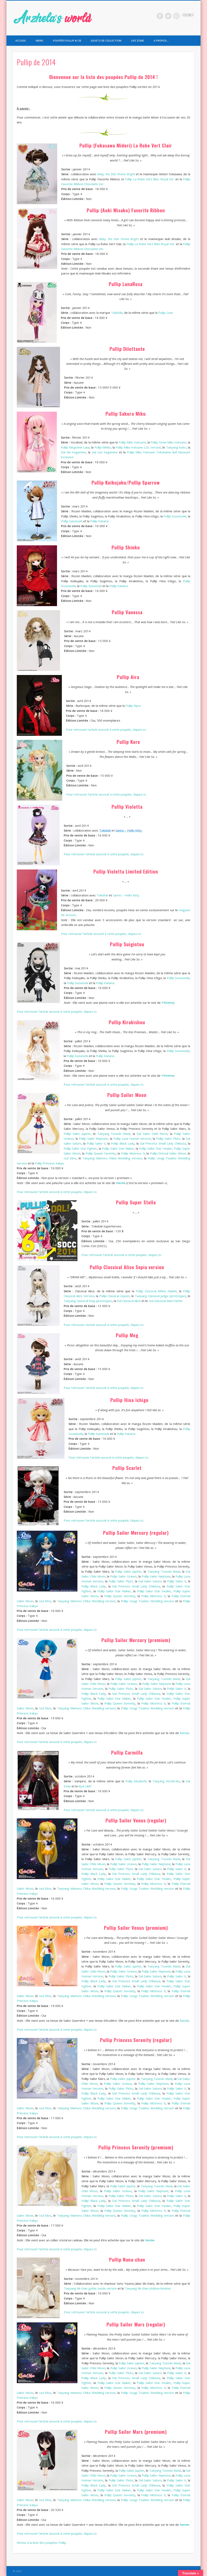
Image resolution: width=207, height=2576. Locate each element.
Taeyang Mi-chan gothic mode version (90, 2288)
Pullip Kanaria (99, 521)
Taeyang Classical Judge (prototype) (160, 1296)
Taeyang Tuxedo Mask (114, 1134)
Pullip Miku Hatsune (132, 442)
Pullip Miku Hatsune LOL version (138, 447)
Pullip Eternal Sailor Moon (168, 1153)
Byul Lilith (84, 1786)
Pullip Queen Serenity (101, 1153)
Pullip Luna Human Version (132, 1138)
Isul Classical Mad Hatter (166, 1301)
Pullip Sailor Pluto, (168, 1138)
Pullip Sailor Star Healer (155, 1148)
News (39, 40)
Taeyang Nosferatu (166, 1781)
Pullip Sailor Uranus (123, 1576)
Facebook (166, 16)
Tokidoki (117, 313)
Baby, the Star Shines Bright (116, 174)
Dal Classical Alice (129, 1301)
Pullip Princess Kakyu (49, 1163)
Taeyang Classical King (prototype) (88, 1301)
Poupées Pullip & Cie (67, 40)
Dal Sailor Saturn (150, 1581)
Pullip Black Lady (122, 1143)
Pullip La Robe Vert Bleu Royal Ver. (149, 179)
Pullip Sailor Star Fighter (80, 1148)
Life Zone (137, 40)
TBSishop (168, 1003)
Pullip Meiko (102, 447)
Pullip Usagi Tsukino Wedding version (147, 1601)
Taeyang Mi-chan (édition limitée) (148, 2288)
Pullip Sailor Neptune (93, 1138)
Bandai (120, 1183)
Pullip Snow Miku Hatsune (168, 442)
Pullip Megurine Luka (75, 447)
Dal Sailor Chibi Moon (152, 1134)
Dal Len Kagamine (105, 452)
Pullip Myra (133, 706)
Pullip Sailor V (96, 1143)
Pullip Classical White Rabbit (156, 1291)
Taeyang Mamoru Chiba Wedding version (112, 1158)
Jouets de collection (106, 40)
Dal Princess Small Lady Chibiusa (163, 1143)
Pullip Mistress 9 (133, 1153)
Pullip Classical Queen (114, 1296)
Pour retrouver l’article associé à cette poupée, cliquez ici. (106, 729)
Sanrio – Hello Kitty (126, 895)
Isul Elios (70, 1158)
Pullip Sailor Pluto (121, 1976)
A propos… (161, 40)
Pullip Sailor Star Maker (118, 1148)
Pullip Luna (165, 313)
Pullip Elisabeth (136, 1781)
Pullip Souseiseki (175, 516)
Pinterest (182, 16)
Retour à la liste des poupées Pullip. (42, 2543)
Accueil (20, 40)
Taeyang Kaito (176, 447)
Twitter (174, 16)
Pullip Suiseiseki (71, 521)
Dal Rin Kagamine (73, 452)
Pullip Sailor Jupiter (77, 1134)
